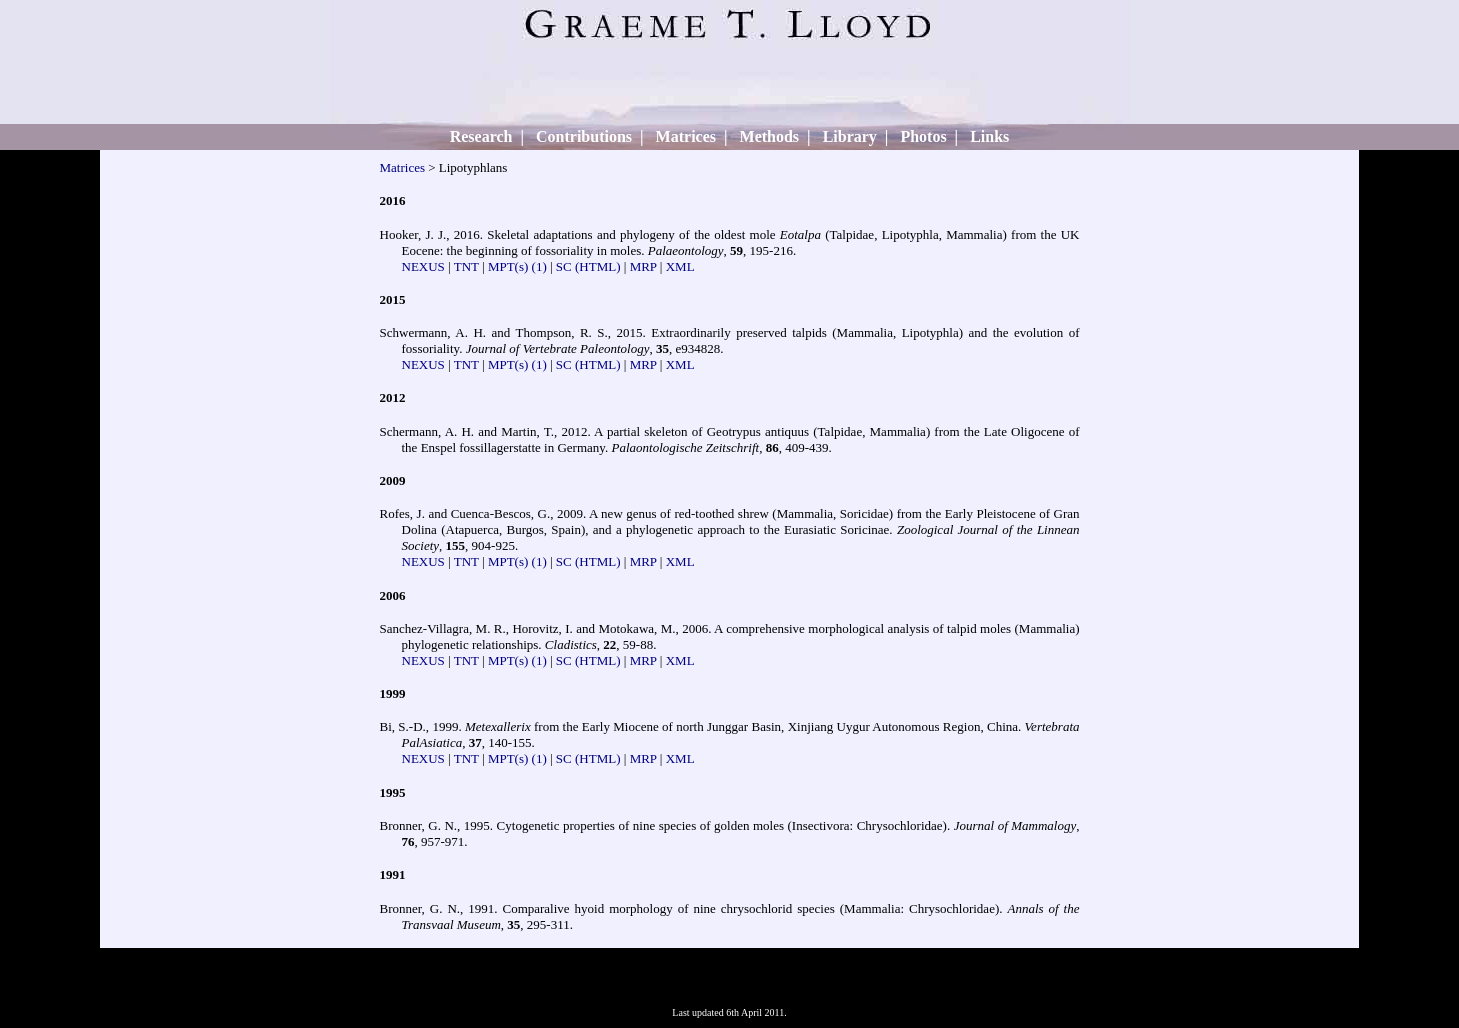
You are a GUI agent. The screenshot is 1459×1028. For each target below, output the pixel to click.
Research (481, 136)
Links (989, 136)
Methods (770, 136)
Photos (923, 136)
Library (850, 136)
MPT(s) (508, 266)
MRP (643, 266)
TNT (466, 266)
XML (680, 266)
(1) (539, 266)
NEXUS (423, 266)
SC (564, 266)
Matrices (686, 136)
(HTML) (598, 266)
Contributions (584, 136)
